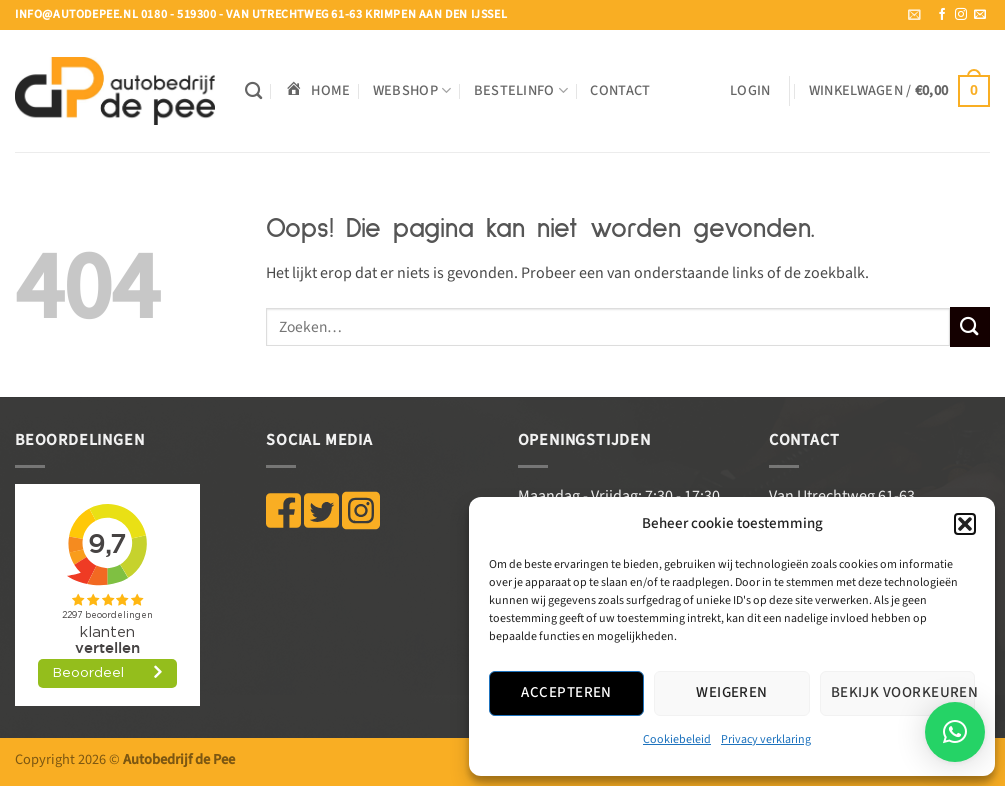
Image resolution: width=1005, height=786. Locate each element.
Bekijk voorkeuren (903, 692)
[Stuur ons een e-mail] (980, 15)
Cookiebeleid (677, 739)
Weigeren (732, 692)
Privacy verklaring (766, 739)
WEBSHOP (412, 90)
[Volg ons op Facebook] (942, 15)
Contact (620, 90)
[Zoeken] (253, 91)
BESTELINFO (521, 90)
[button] (965, 524)
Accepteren (566, 692)
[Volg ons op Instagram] (961, 15)
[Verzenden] (970, 326)
